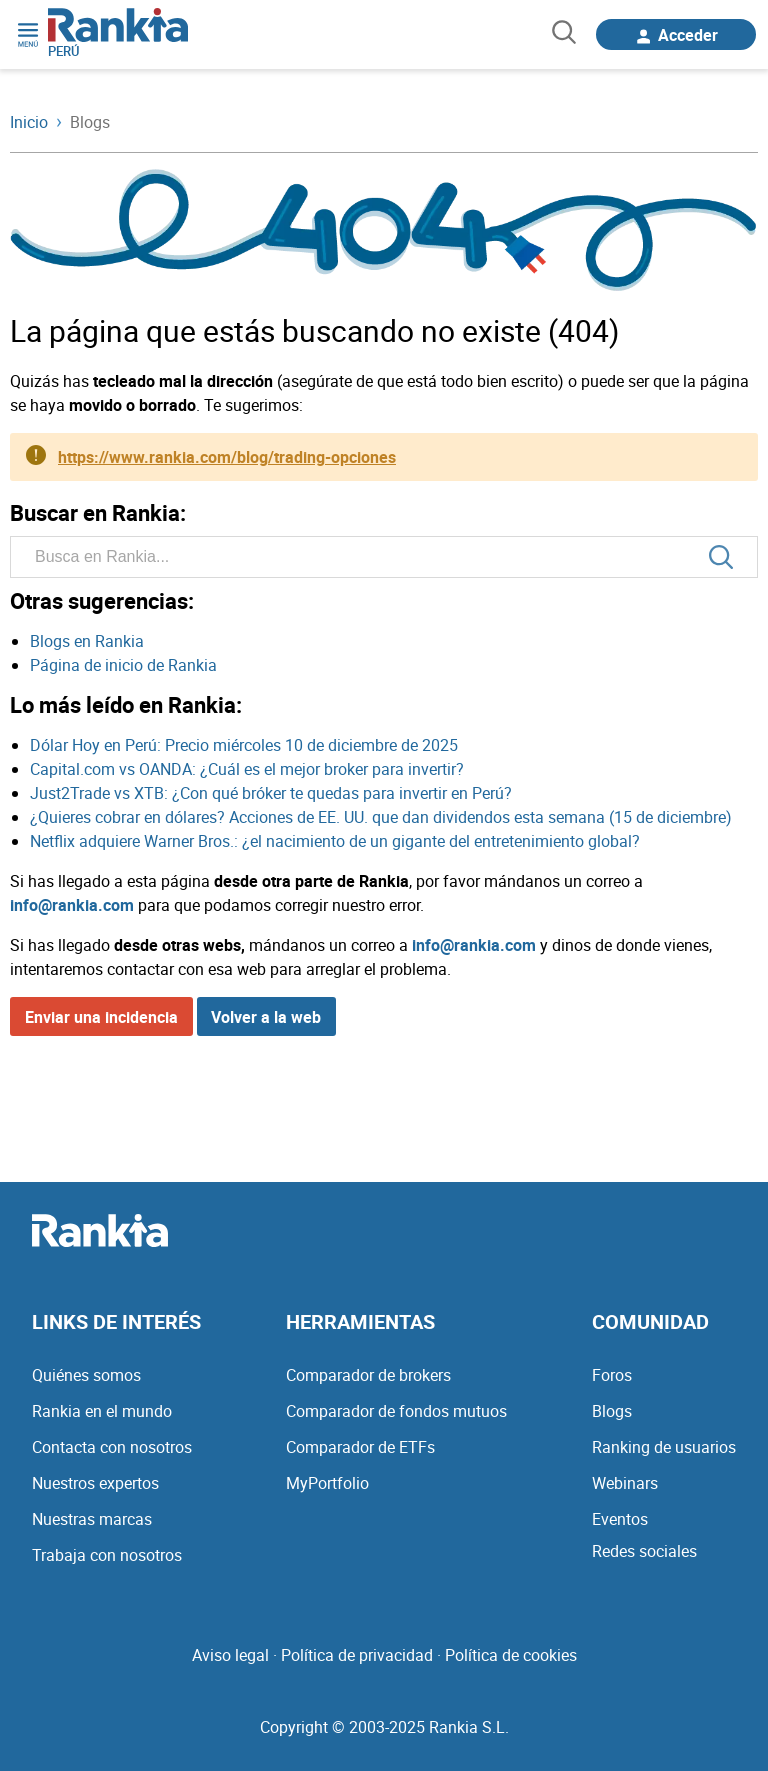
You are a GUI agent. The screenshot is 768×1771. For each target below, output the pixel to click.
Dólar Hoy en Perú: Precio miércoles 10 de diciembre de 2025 (244, 745)
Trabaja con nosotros (107, 1555)
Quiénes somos (86, 1375)
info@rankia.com (72, 905)
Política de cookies (511, 1655)
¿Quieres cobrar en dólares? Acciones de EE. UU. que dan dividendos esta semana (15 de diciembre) (381, 817)
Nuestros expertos (95, 1483)
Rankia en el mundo (102, 1411)
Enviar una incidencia (101, 1017)
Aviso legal (230, 1655)
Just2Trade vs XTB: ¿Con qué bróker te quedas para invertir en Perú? (271, 793)
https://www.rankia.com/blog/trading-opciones (227, 457)
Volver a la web (266, 1017)
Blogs (612, 1411)
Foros (612, 1375)
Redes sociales (644, 1551)
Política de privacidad (357, 1655)
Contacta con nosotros (112, 1447)
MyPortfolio (327, 1483)
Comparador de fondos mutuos (396, 1411)
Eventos (620, 1519)
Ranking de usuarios (664, 1447)
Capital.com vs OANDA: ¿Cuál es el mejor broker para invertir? (247, 769)
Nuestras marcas (92, 1519)
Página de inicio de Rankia (123, 665)
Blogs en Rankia (87, 641)
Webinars (625, 1483)
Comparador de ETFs (360, 1447)
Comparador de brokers (368, 1375)
